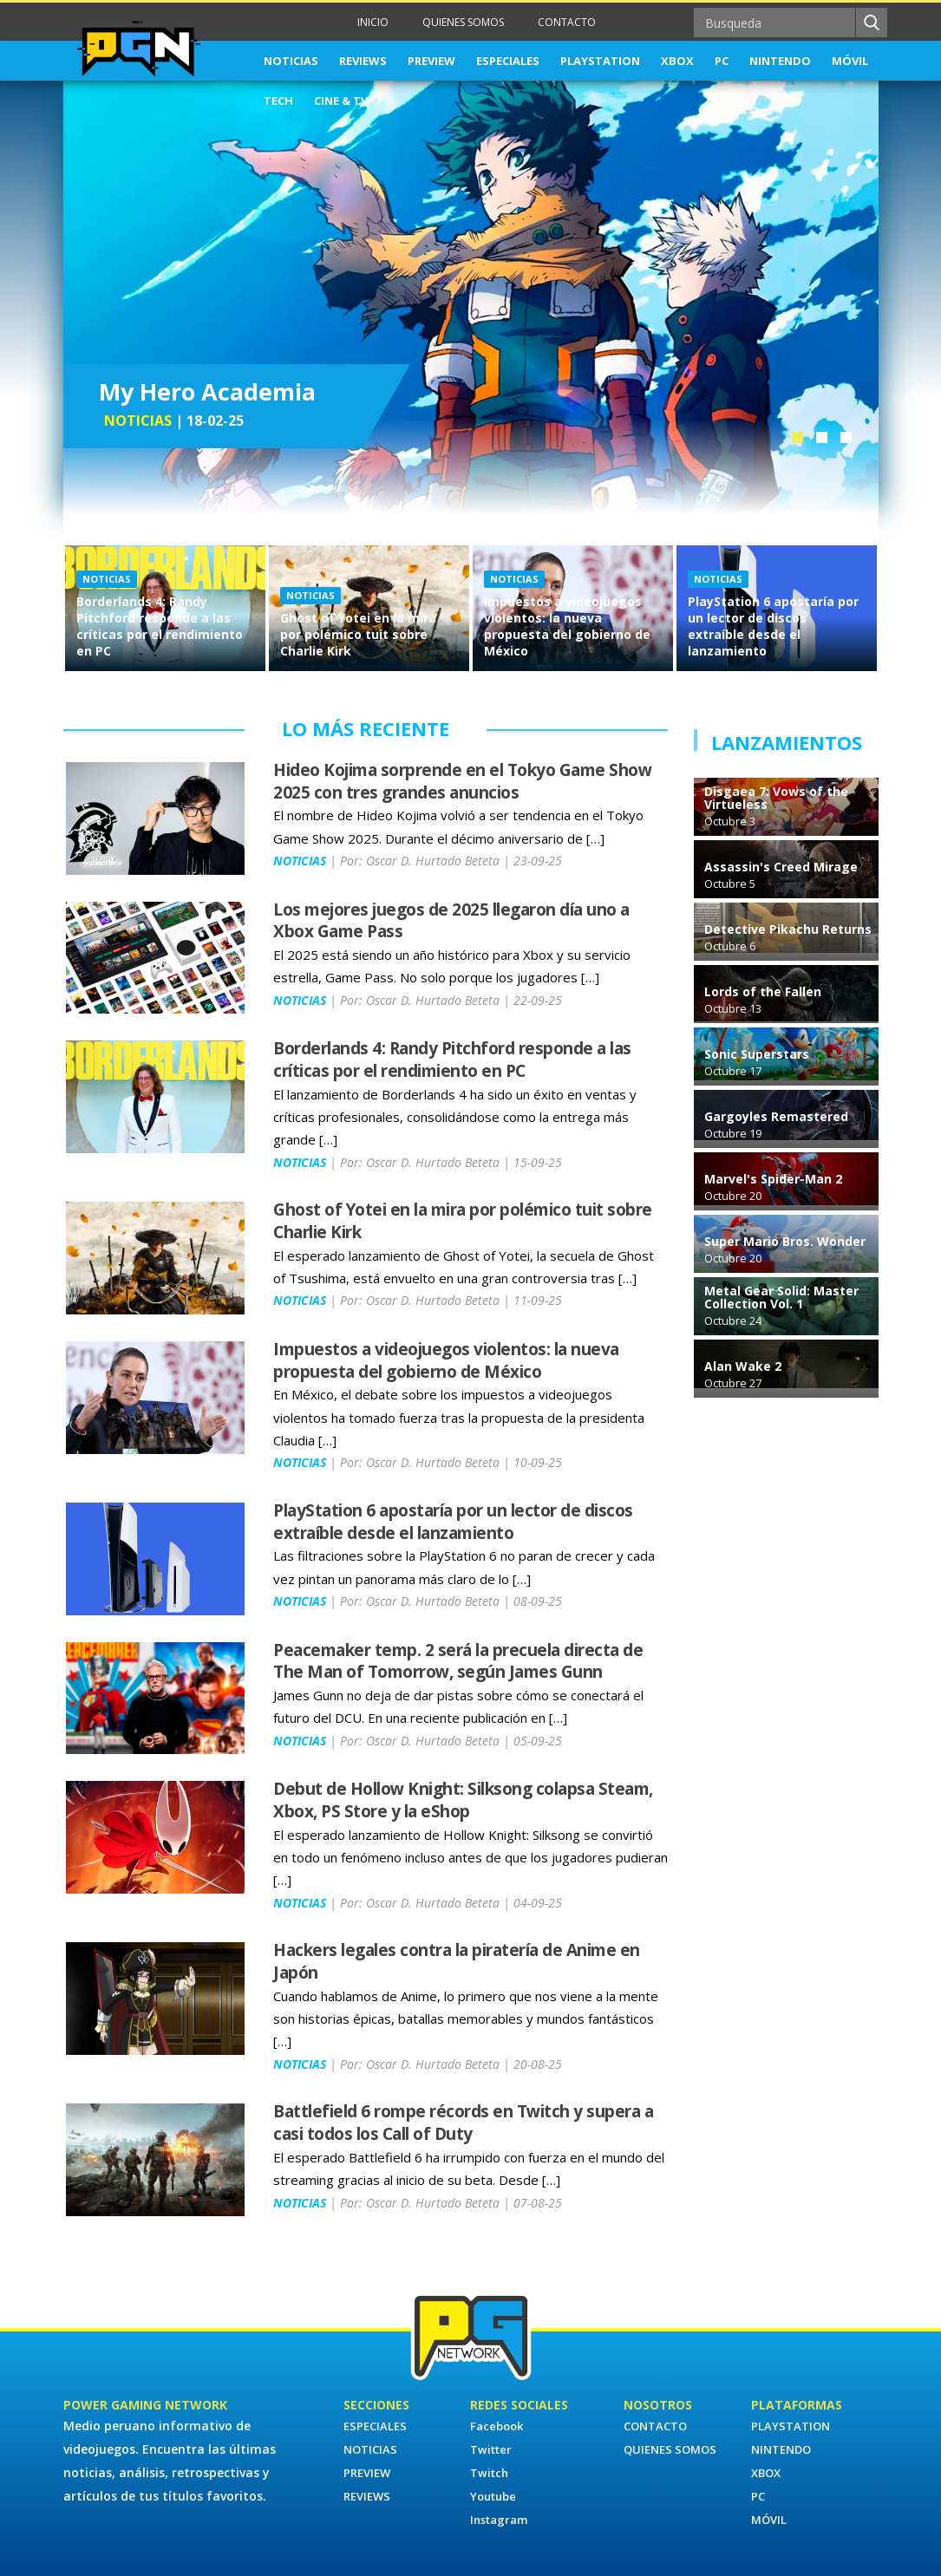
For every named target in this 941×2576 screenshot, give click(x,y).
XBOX (677, 60)
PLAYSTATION (600, 60)
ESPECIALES (507, 60)
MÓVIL (850, 60)
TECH (278, 100)
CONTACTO (567, 22)
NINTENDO (780, 60)
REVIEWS (363, 60)
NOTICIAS (291, 60)
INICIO (373, 22)
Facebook (496, 2426)
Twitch (489, 2473)
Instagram (498, 2519)
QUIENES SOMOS (463, 22)
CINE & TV (341, 100)
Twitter (491, 2449)
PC (722, 60)
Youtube (493, 2496)
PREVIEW (431, 60)
